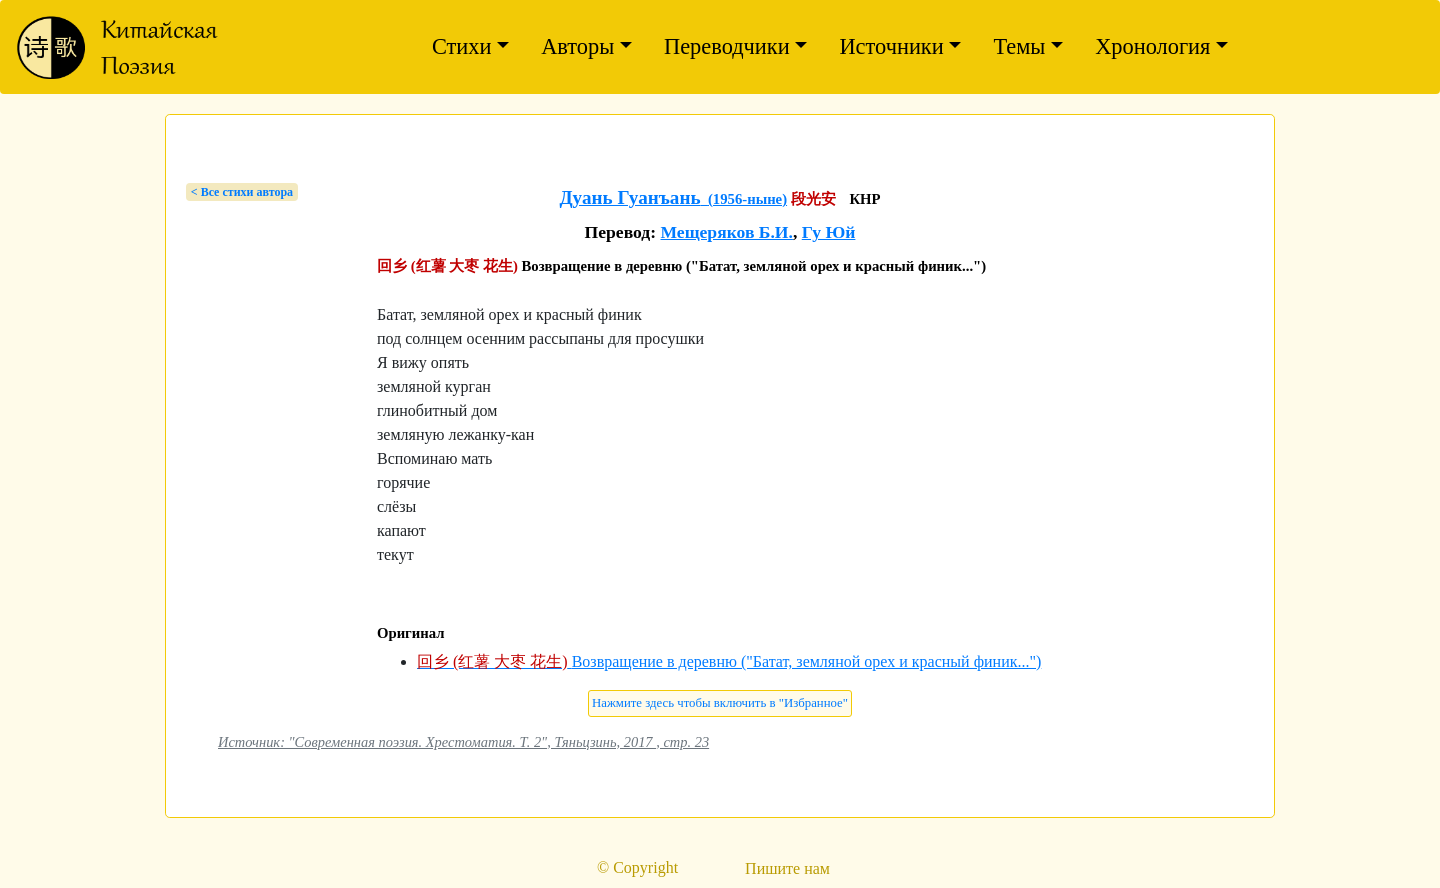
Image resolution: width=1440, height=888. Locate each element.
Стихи (462, 46)
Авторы (577, 46)
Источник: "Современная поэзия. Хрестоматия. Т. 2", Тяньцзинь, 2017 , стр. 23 (463, 742)
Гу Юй (829, 232)
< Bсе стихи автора (242, 192)
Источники (891, 46)
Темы (1019, 46)
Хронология (1152, 46)
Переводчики (727, 46)
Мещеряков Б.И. (727, 232)
